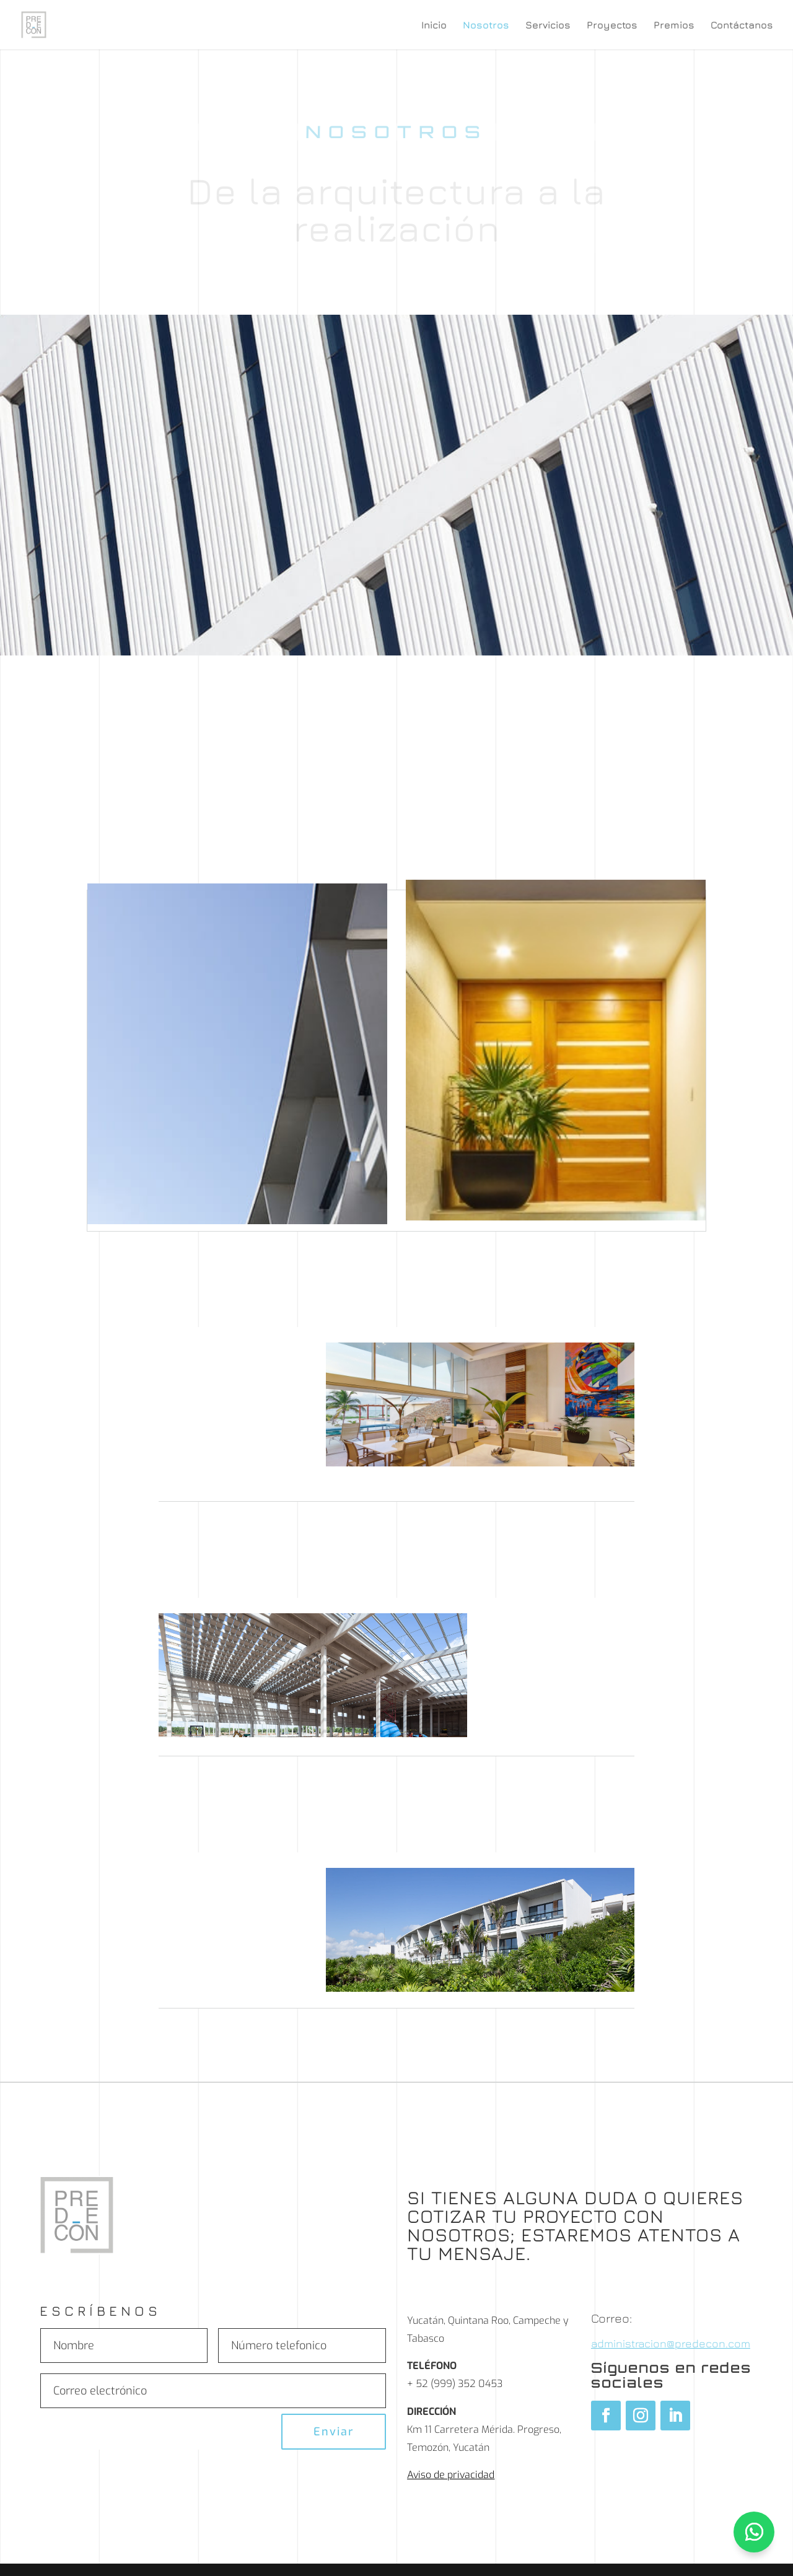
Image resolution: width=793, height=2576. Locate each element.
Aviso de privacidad (450, 2474)
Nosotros (486, 25)
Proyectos (612, 25)
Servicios (548, 25)
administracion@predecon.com (670, 2343)
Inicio (434, 25)
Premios (674, 25)
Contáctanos (742, 25)
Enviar (333, 2431)
